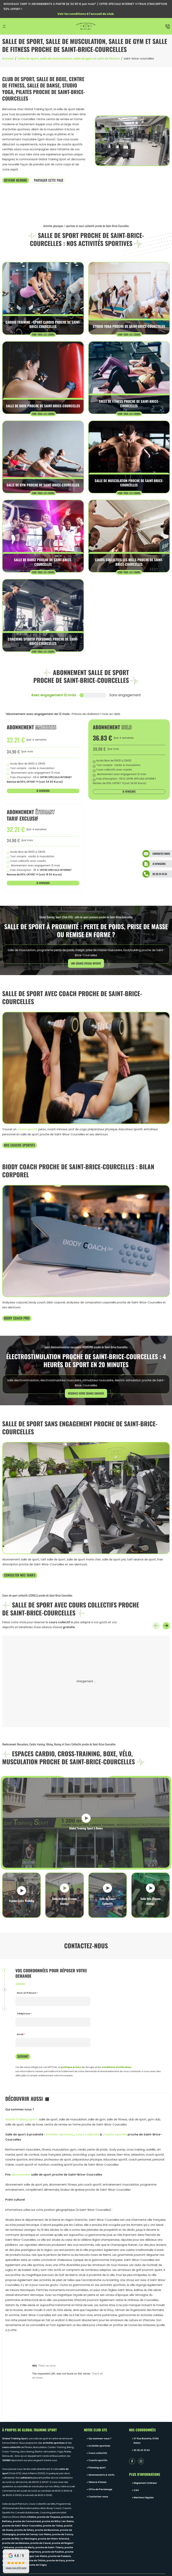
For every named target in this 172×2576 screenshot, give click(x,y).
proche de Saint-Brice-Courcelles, (22, 2525)
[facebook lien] (132, 2461)
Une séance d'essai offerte (86, 963)
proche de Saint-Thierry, (50, 2547)
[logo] (86, 26)
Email (21, 2034)
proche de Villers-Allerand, (54, 2538)
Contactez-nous (98, 2496)
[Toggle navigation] (4, 26)
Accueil (8, 58)
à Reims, (32, 2516)
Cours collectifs (97, 2453)
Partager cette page (48, 180)
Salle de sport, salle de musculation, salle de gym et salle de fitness (69, 58)
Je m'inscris (43, 791)
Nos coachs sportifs (19, 1145)
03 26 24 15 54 (142, 2450)
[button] (166, 1626)
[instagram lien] (141, 2461)
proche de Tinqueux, (49, 2516)
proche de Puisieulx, (59, 2556)
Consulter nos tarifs (19, 1575)
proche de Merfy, (25, 2547)
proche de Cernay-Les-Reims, (34, 2534)
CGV (136, 2490)
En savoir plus (17, 1719)
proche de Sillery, (24, 2530)
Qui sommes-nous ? (99, 2438)
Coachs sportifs (97, 2460)
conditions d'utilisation (116, 2067)
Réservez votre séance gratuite (86, 1393)
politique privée (71, 2067)
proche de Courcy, (63, 2534)
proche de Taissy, (53, 2525)
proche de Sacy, (56, 2560)
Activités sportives (99, 2445)
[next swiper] (166, 1625)
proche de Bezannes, (47, 2530)
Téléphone (24, 2013)
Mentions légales (144, 2497)
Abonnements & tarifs (101, 2474)
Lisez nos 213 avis (16, 2567)
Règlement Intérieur (145, 2483)
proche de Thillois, (36, 2560)
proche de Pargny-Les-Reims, (30, 2556)
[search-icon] (167, 26)
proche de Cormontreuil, (27, 2521)
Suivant (22, 2056)
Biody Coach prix (17, 1318)
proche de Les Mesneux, (16, 2543)
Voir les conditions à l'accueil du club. (86, 14)
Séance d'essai (97, 2482)
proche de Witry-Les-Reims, (58, 2521)
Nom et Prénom (27, 1992)
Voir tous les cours (43, 334)
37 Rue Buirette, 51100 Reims (146, 2440)
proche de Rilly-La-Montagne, (20, 2538)
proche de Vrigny (37, 2564)
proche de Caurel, (41, 2543)
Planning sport (97, 2467)
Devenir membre (15, 180)
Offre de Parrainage (100, 2489)
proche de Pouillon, (53, 2551)
